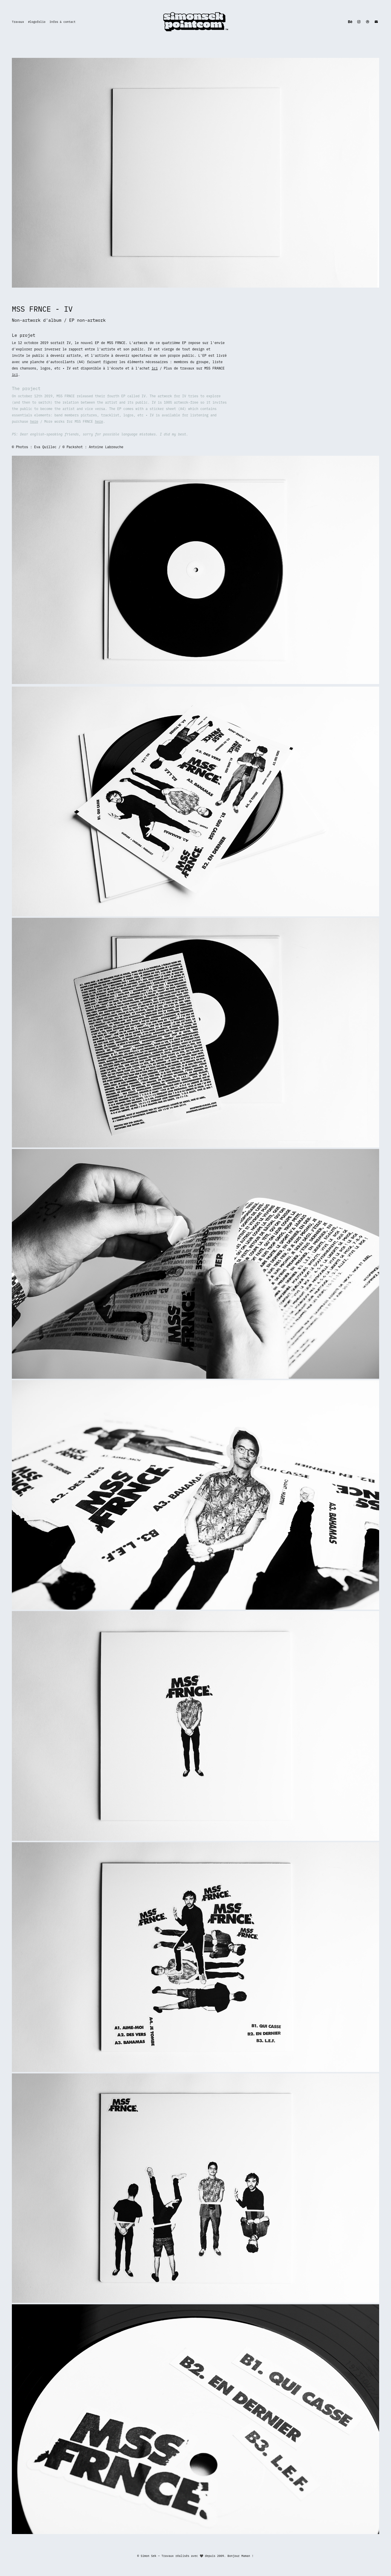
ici (155, 368)
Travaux (18, 22)
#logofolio (36, 22)
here (34, 421)
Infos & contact (62, 22)
